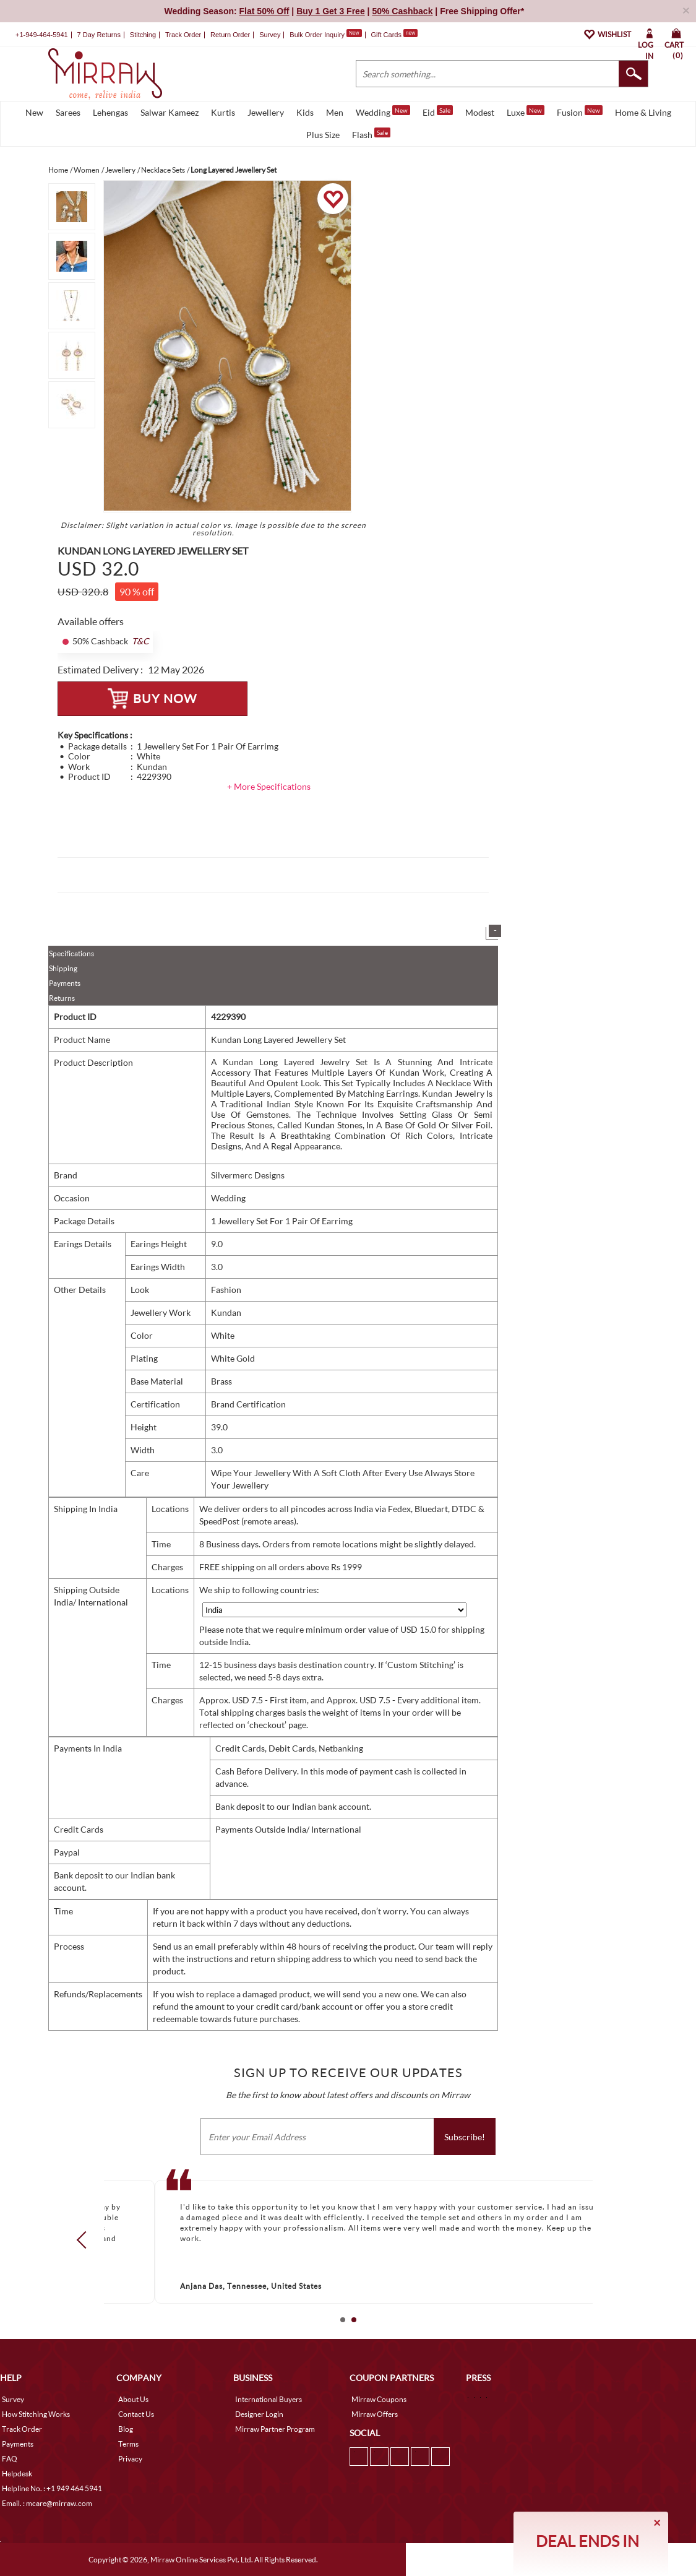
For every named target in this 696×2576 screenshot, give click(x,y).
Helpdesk (17, 2473)
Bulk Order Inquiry (317, 34)
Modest (479, 112)
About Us (133, 2399)
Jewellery (265, 112)
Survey (269, 34)
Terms (128, 2443)
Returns (62, 998)
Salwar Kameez (169, 112)
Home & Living (643, 112)
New (34, 112)
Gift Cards (394, 34)
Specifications (71, 953)
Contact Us (136, 2414)
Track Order (183, 34)
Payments (64, 983)
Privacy (130, 2458)
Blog (125, 2429)
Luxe (525, 111)
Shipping (63, 968)
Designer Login (259, 2414)
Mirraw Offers (374, 2414)
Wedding (383, 111)
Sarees (68, 112)
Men (334, 112)
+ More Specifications (269, 786)
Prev (84, 2239)
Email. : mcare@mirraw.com (47, 2503)
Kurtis (223, 112)
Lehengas (110, 112)
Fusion (580, 111)
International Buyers (268, 2399)
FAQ (9, 2458)
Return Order (230, 34)
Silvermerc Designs (248, 1175)
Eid (438, 111)
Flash (371, 134)
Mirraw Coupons (378, 2399)
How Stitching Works (36, 2414)
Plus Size (323, 134)
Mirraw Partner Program (275, 2429)
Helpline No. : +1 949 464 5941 (52, 2488)
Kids (305, 112)
